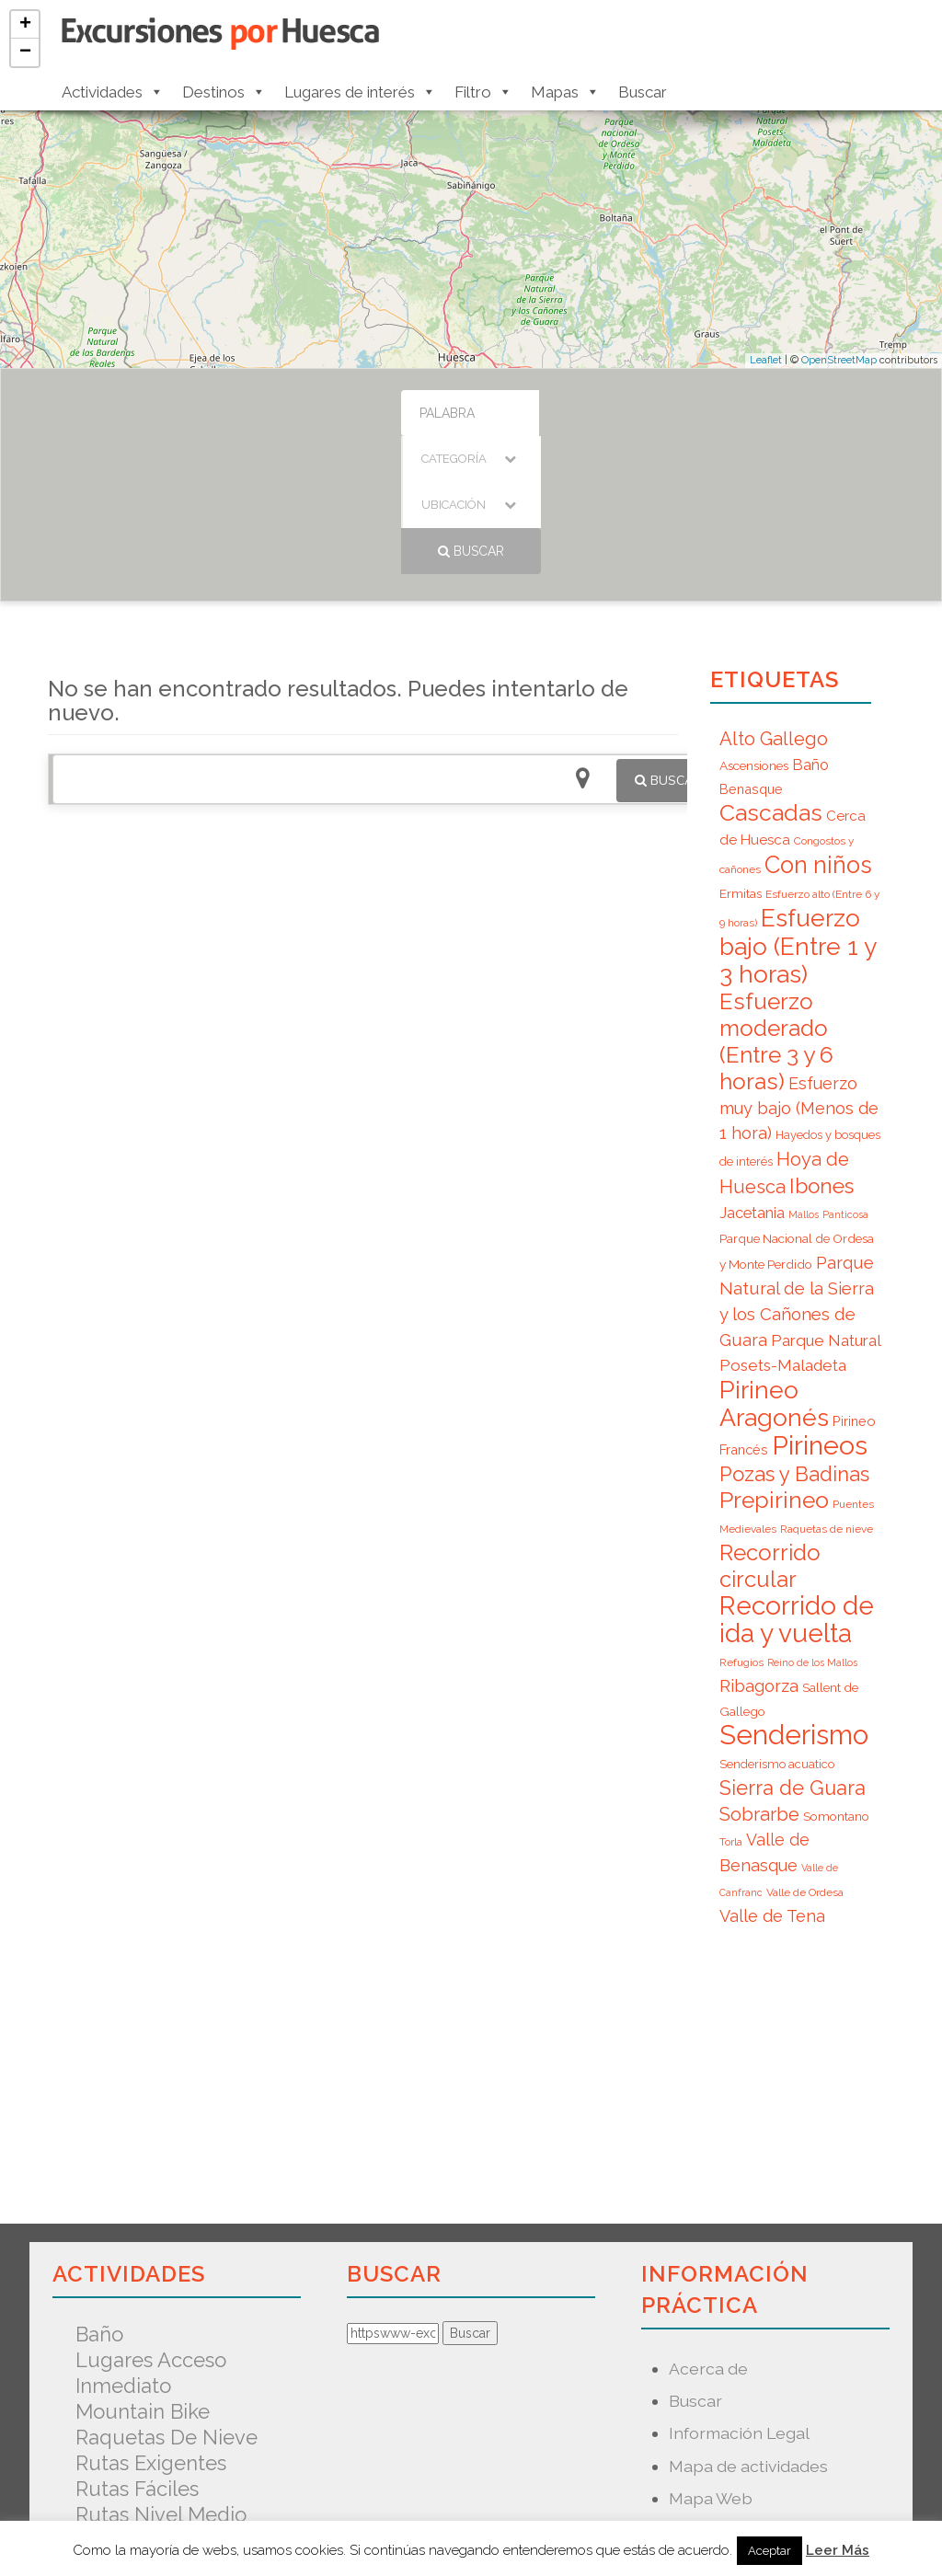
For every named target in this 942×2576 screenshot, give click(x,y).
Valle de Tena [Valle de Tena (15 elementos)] (772, 1778)
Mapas (565, 92)
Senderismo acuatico (176, 2402)
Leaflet (766, 360)
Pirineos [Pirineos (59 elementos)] (819, 1307)
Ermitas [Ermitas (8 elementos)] (740, 755)
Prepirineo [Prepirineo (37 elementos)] (774, 1362)
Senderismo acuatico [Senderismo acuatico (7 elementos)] (776, 1626)
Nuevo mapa (718, 2392)
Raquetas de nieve (166, 2299)
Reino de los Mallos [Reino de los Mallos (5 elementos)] (812, 1524)
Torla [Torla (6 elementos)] (730, 1703)
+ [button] (25, 25)
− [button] (25, 52)
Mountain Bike (142, 2273)
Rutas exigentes (150, 2325)
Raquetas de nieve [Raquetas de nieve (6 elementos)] (826, 1391)
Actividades (113, 92)
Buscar (642, 92)
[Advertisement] (363, 902)
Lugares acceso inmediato (150, 2235)
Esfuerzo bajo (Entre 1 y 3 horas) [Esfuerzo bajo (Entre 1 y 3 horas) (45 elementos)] (797, 807)
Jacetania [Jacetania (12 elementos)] (752, 1074)
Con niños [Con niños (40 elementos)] (818, 727)
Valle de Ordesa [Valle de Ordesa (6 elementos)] (805, 1754)
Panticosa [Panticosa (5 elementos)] (845, 1076)
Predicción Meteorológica (769, 2424)
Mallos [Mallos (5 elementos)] (803, 1076)
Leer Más (837, 2550)
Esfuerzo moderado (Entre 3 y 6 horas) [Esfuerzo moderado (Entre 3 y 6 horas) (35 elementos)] (776, 903)
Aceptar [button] (769, 2551)
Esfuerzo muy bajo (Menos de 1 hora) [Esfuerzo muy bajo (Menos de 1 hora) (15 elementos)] (799, 970)
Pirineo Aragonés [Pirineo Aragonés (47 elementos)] (774, 1265)
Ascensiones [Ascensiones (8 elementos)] (753, 627)
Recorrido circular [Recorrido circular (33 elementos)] (770, 1428)
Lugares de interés (360, 92)
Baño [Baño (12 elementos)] (810, 626)
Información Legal (739, 2295)
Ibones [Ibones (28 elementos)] (821, 1048)
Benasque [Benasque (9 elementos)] (751, 651)
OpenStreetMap (839, 360)
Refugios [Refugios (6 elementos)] (741, 1524)
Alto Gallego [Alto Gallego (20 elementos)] (773, 601)
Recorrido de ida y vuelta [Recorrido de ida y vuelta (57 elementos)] (796, 1482)
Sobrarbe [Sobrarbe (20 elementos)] (759, 1676)
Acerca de (708, 2230)
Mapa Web (710, 2360)
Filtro (483, 92)
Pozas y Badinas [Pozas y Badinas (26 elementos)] (794, 1336)
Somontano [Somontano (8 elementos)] (836, 1678)
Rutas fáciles (137, 2351)
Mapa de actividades (748, 2328)
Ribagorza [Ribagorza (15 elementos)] (758, 1548)
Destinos (224, 92)
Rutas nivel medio (161, 2376)
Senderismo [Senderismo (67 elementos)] (793, 1597)
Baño (99, 2196)
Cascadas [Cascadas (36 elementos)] (770, 674)
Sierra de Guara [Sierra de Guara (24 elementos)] (792, 1650)
